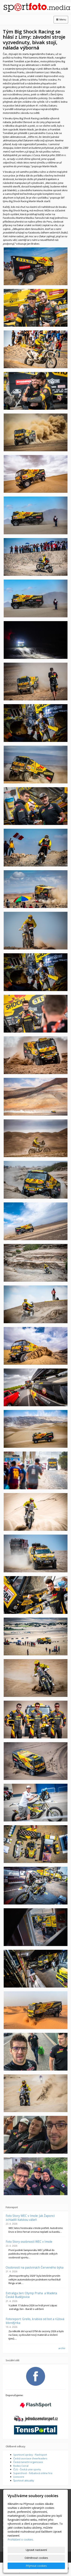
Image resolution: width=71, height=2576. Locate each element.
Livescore (18, 2476)
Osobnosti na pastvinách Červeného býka (34, 2267)
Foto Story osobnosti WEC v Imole (29, 2241)
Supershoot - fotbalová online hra (32, 2473)
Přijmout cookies (36, 2566)
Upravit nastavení (36, 2550)
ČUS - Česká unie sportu (27, 2469)
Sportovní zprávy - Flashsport (30, 2454)
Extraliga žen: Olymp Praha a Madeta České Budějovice (31, 2295)
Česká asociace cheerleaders (30, 2458)
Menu (61, 19)
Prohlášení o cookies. (21, 2539)
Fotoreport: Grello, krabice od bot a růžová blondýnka (35, 2321)
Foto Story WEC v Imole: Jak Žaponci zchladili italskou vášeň (30, 2218)
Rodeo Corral (20, 2465)
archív (61, 2348)
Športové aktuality (23, 2480)
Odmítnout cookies (36, 2558)
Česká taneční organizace (28, 2462)
